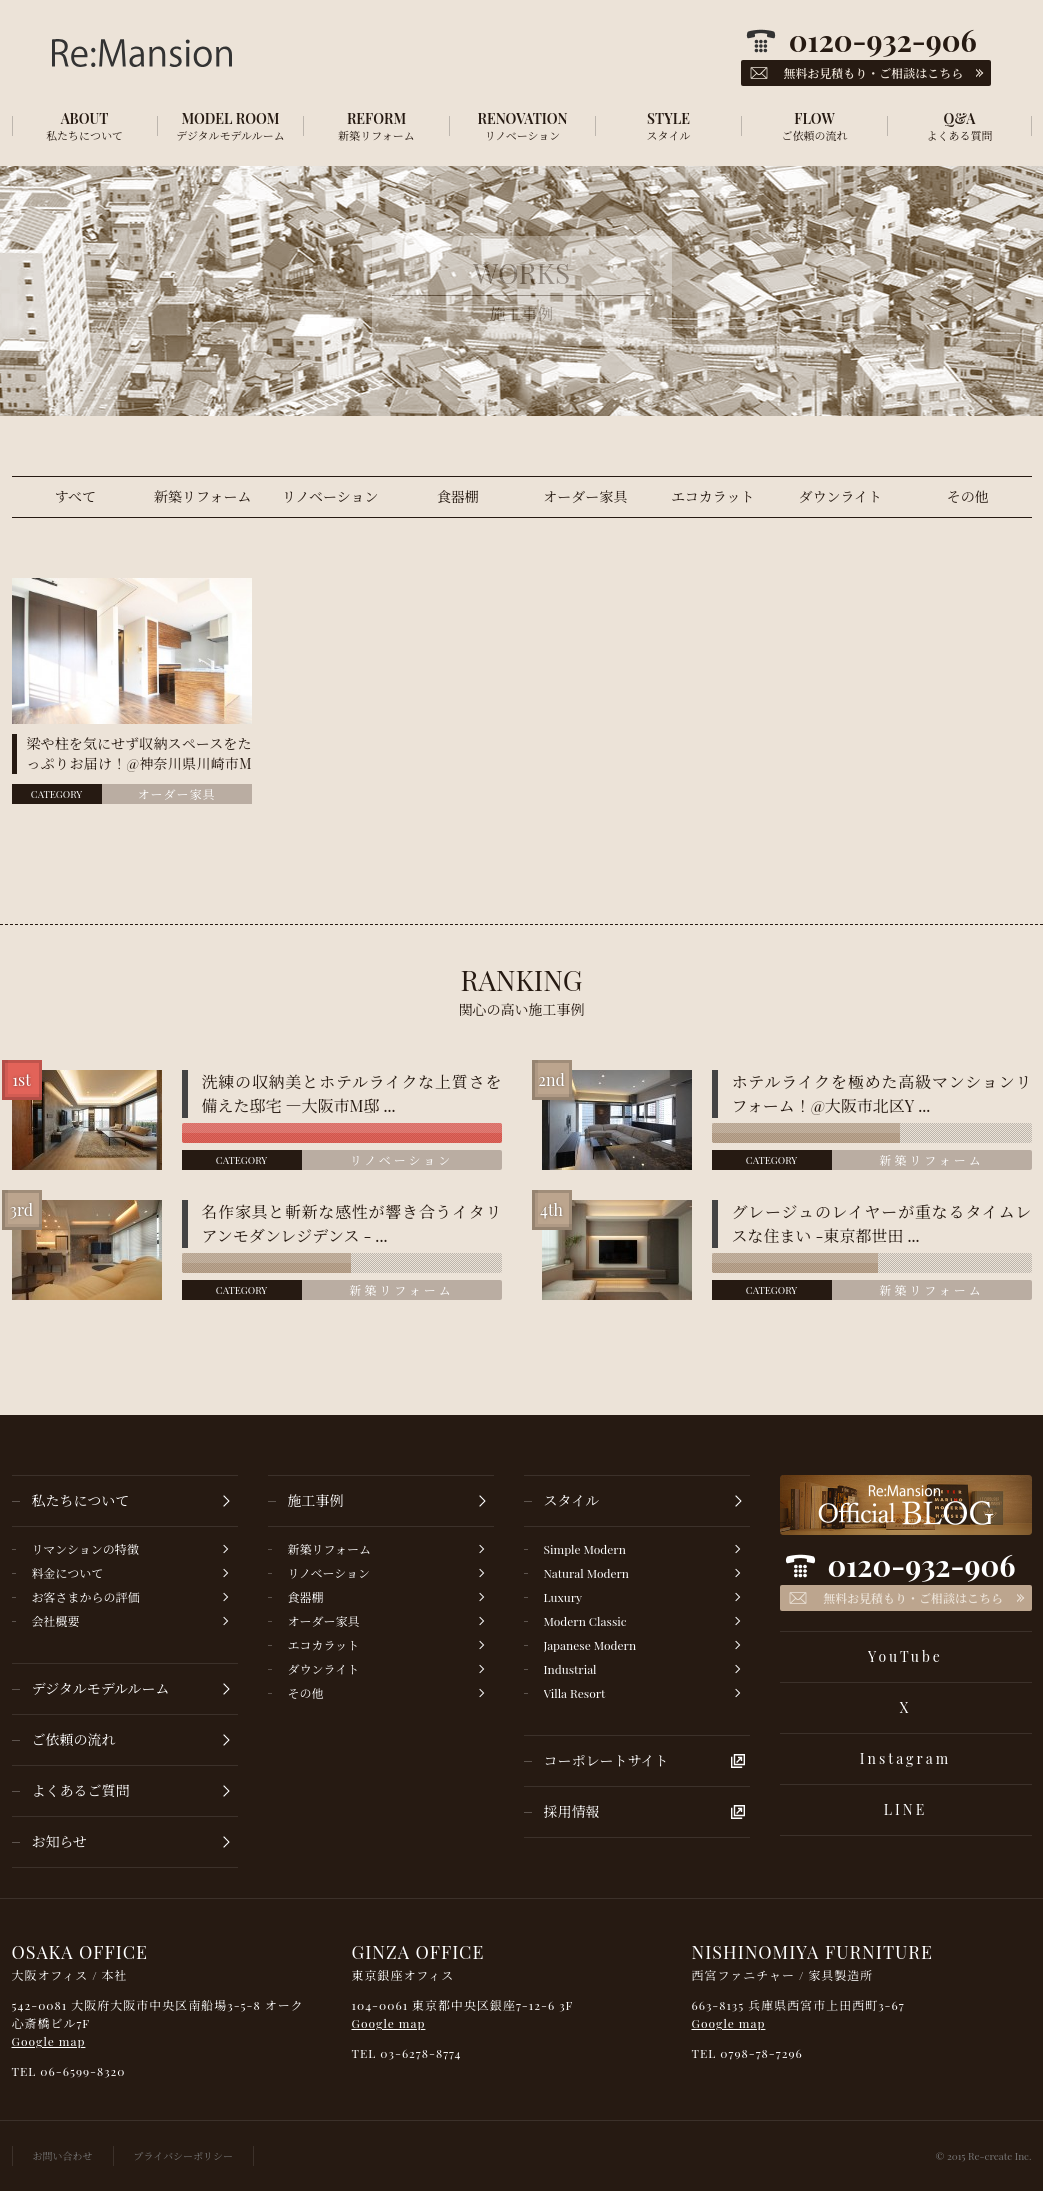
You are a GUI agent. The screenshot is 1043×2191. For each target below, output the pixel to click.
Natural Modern (587, 1573)
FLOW (815, 126)
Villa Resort (575, 1693)
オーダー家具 (585, 496)
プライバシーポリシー (184, 2156)
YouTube (905, 1656)
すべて (75, 496)
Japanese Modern (590, 1645)
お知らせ (60, 1841)
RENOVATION (523, 126)
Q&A (960, 126)
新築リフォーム (202, 496)
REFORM (377, 126)
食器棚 (458, 496)
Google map (49, 2041)
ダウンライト (840, 496)
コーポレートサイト (606, 1760)
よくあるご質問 (81, 1790)
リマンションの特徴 (85, 1549)
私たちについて (81, 1500)
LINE (905, 1809)
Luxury (563, 1597)
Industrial (570, 1669)
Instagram (905, 1758)
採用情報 (572, 1811)
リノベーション (330, 496)
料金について (68, 1573)
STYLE (669, 126)
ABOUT (85, 126)
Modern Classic (585, 1621)
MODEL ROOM (231, 126)
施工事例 (316, 1500)
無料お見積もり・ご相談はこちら (913, 1598)
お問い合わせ (63, 2156)
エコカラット (713, 496)
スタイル (572, 1500)
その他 (968, 496)
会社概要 (56, 1621)
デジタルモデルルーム (101, 1688)
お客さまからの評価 (86, 1597)
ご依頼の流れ (74, 1739)
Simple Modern (585, 1549)
